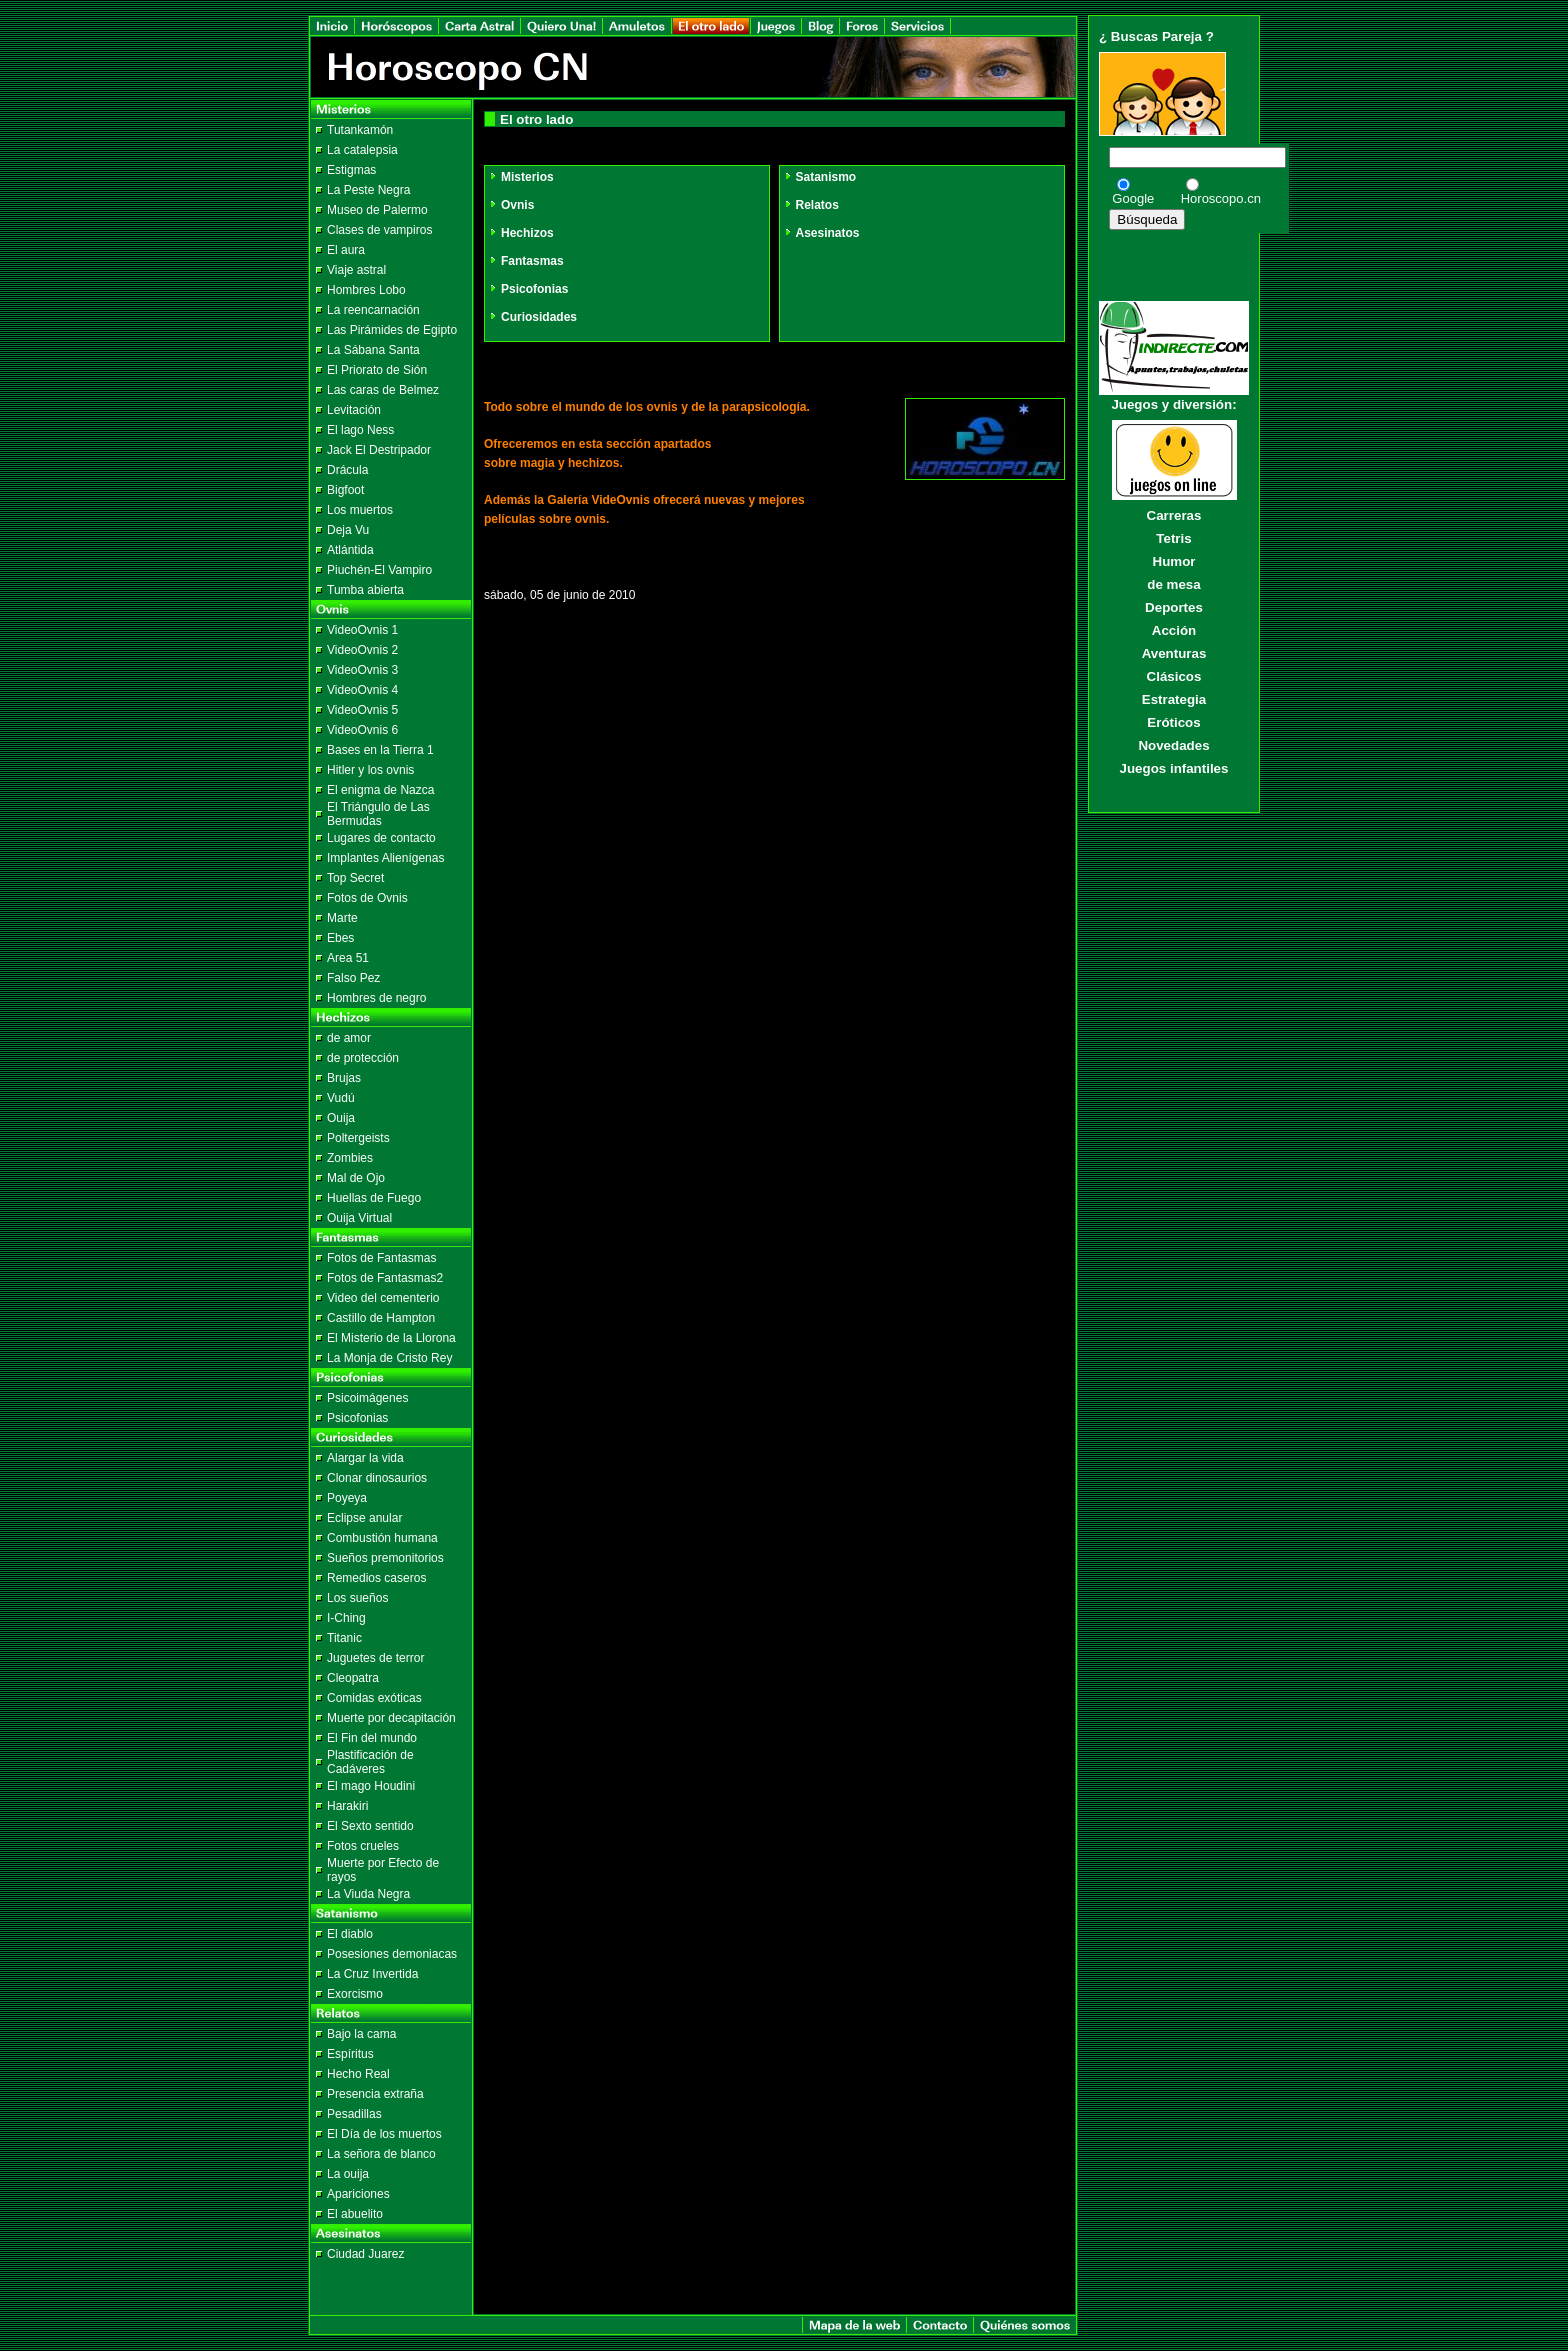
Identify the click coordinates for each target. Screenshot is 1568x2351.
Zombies (350, 1158)
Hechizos (521, 233)
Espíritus (350, 2054)
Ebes (340, 938)
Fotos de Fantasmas (381, 1258)
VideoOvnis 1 (362, 630)
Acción (1174, 630)
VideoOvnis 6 (362, 730)
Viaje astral (356, 270)
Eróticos (1173, 722)
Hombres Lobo (366, 290)
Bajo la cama (361, 2034)
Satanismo (820, 177)
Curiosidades (532, 317)
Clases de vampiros (379, 230)
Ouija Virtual (359, 1218)
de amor (349, 1038)
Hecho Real (358, 2074)
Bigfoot (345, 490)
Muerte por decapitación (391, 1718)
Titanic (344, 1638)
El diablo (350, 1934)
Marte (342, 918)
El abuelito (355, 2214)
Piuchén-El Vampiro (379, 570)
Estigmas (351, 170)
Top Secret (355, 878)
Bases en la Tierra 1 (380, 750)
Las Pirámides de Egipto (392, 330)
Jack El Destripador (379, 450)
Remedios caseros (376, 1578)
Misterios (521, 177)
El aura (346, 250)
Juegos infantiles (1174, 768)
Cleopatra (353, 1678)
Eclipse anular (364, 1518)
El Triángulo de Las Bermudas (378, 814)
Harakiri (347, 1806)
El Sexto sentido (370, 1826)
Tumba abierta (365, 590)
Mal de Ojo (356, 1178)
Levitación (354, 410)
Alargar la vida (365, 1458)
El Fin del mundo (372, 1738)
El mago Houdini (371, 1786)
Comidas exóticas (374, 1698)
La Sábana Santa (373, 350)
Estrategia (1174, 699)
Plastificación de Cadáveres (370, 1762)
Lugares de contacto (381, 838)
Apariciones (358, 2194)
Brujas (344, 1078)
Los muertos (360, 510)
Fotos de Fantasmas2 (385, 1278)
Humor (1174, 561)
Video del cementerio (383, 1298)
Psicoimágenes (367, 1398)
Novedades (1173, 745)
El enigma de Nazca (380, 790)
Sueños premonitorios (385, 1558)
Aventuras (1174, 653)
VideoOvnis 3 (362, 670)
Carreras (1174, 515)
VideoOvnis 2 (362, 650)
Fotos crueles (363, 1846)
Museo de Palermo (377, 210)
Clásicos (1174, 676)
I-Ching (346, 1618)
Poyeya (347, 1498)
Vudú (341, 1098)
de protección (363, 1058)
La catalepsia (362, 150)
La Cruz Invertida (372, 1974)
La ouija (348, 2174)
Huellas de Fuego (374, 1198)
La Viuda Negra (368, 1894)
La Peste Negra (368, 190)
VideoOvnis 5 (362, 710)
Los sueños (357, 1598)
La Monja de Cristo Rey (389, 1358)
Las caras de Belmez (383, 390)
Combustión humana (382, 1538)
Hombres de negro (376, 998)
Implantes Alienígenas (385, 858)
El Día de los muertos (384, 2134)
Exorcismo (355, 1994)
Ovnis (511, 205)
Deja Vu (348, 530)
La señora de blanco (381, 2154)
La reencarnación (373, 310)
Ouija (341, 1118)
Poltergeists (358, 1138)
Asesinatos (821, 233)
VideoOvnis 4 (362, 690)
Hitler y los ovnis (370, 770)
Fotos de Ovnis (367, 898)
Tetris (1173, 538)
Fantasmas (526, 261)
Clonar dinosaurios (377, 1478)
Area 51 (348, 958)
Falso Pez (353, 978)
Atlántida (350, 550)
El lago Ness (360, 430)
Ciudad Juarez (365, 2254)
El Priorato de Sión (377, 370)
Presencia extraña (375, 2094)
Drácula (347, 470)
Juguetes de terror (375, 1658)
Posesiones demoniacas (392, 1954)
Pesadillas (354, 2114)
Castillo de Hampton (381, 1318)
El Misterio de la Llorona (391, 1338)
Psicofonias (357, 1418)
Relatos (811, 205)
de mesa (1173, 584)
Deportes (1174, 607)
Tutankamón (360, 130)
